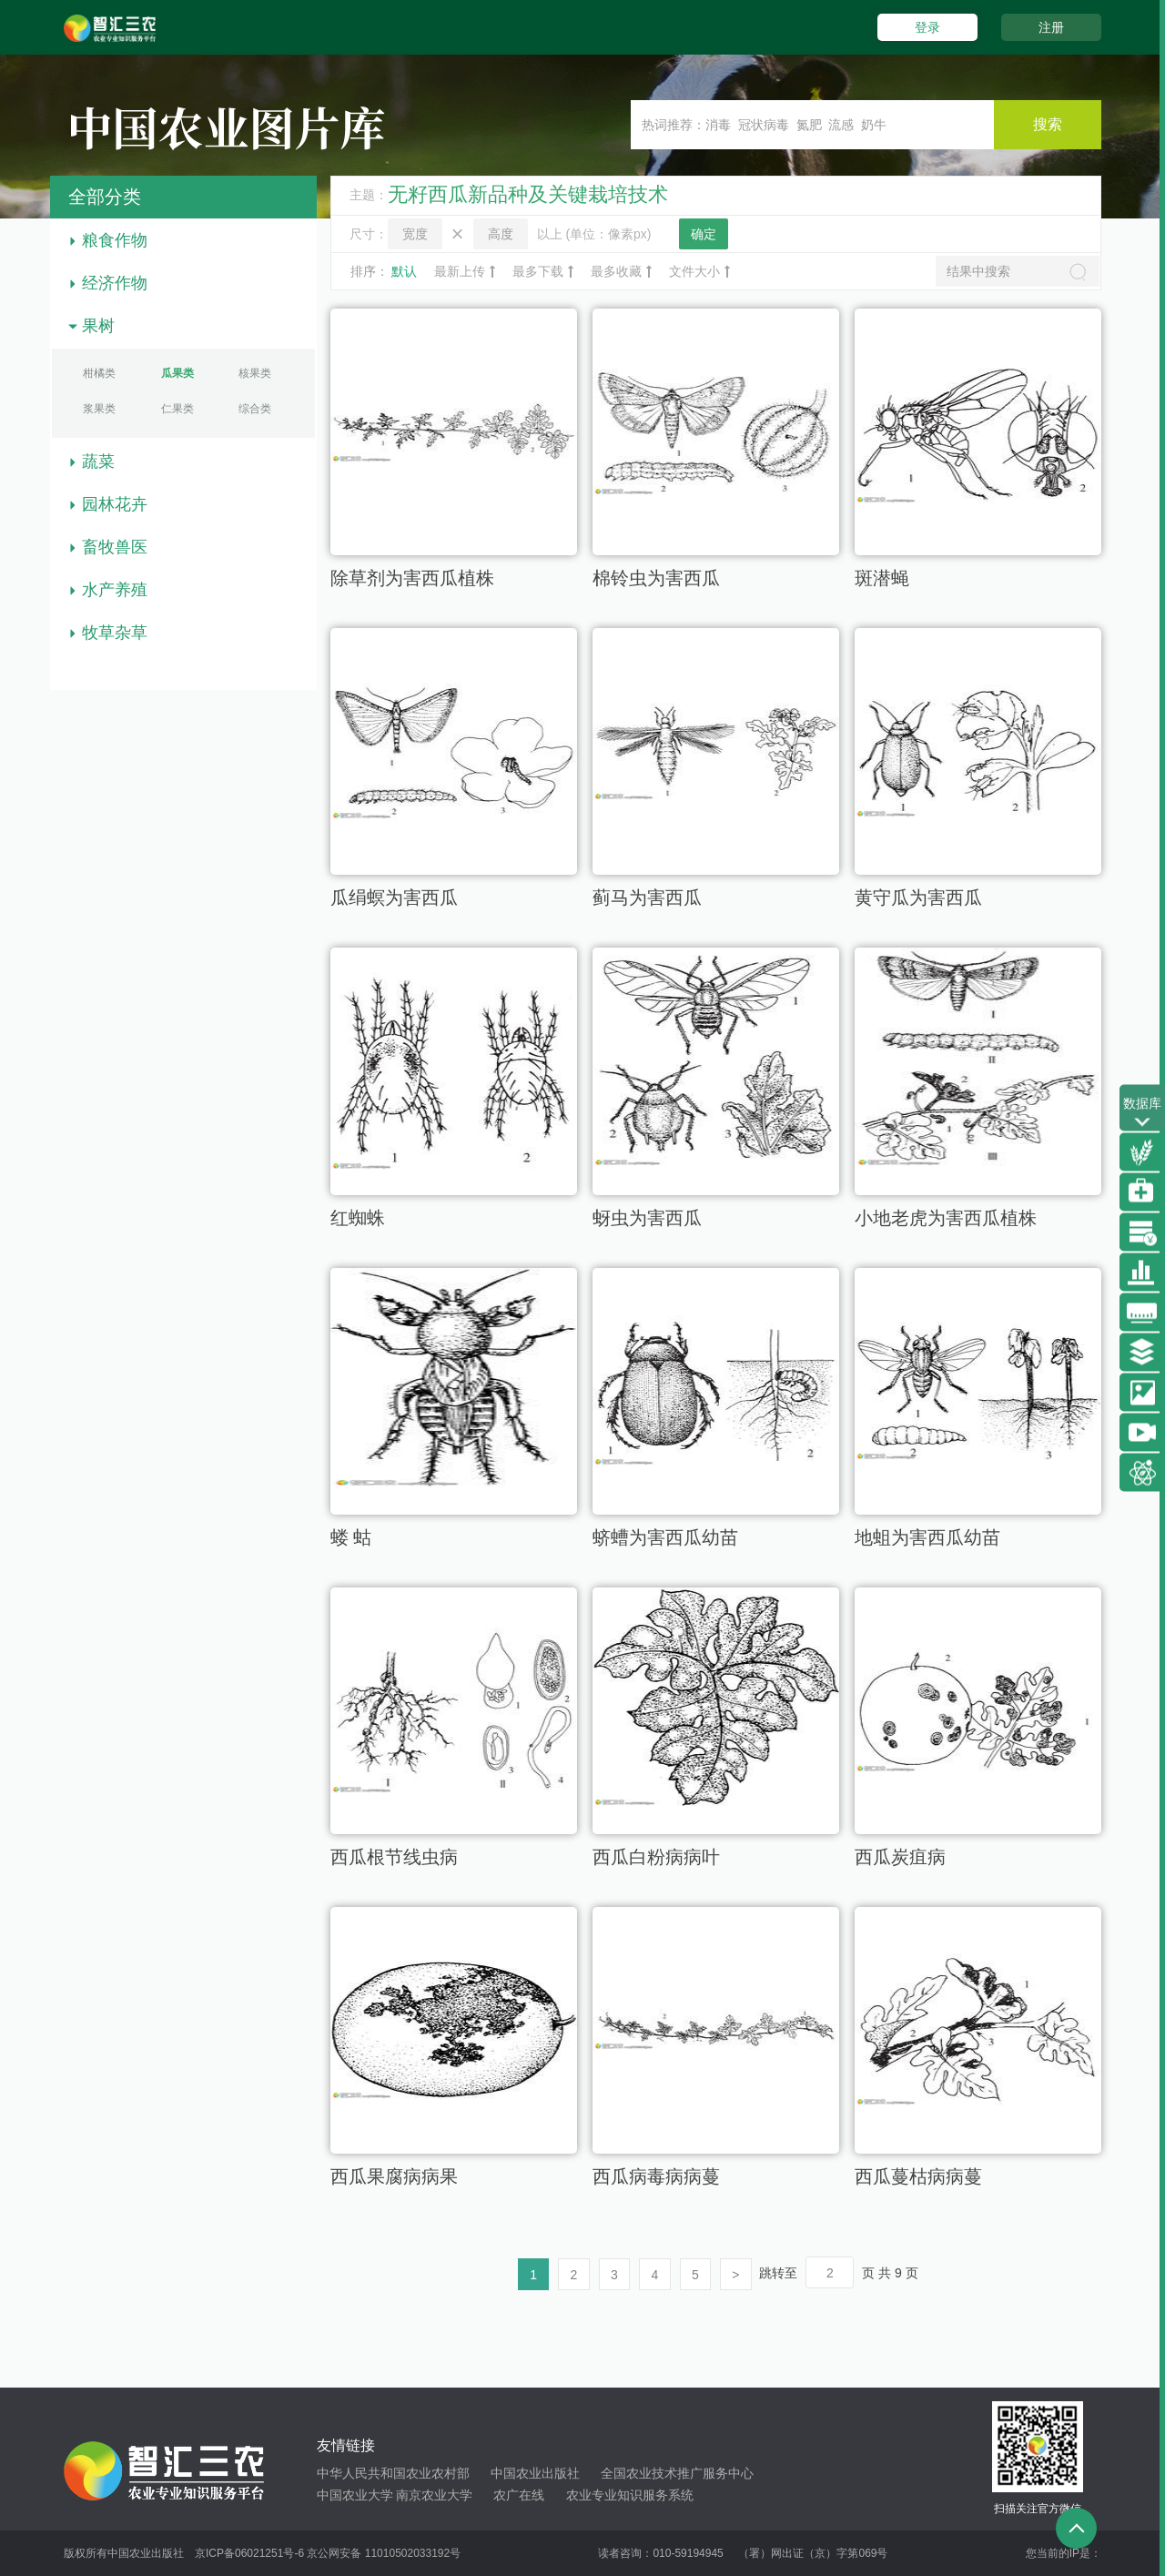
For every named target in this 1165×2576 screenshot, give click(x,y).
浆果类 (99, 408)
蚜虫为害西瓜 (647, 1219)
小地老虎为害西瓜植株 (946, 1219)
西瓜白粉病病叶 (656, 1858)
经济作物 (114, 283)
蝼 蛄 (351, 1538)
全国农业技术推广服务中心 (677, 2474)
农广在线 (518, 2496)
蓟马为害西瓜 (647, 898)
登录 (926, 27)
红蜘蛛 (357, 1219)
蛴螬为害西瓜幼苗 (665, 1538)
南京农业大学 (434, 2496)
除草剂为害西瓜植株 (412, 579)
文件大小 (699, 271)
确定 (703, 234)
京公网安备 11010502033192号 (384, 2553)
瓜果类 (177, 373)
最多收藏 (621, 271)
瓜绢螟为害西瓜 (394, 898)
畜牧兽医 (114, 547)
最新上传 (464, 271)
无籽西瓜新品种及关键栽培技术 (528, 194)
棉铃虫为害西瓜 (656, 579)
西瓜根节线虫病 (394, 1858)
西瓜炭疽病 (900, 1858)
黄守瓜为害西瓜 (918, 898)
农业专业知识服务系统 (630, 2496)
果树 (98, 326)
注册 (1051, 27)
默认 (404, 271)
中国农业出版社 (535, 2474)
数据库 (1142, 1113)
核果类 (254, 373)
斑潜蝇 (882, 579)
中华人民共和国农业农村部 (393, 2474)
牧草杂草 (114, 633)
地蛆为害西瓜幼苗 (927, 1538)
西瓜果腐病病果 (394, 2177)
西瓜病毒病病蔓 (656, 2177)
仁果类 (177, 408)
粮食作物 (114, 240)
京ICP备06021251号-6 (249, 2553)
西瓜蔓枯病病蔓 (918, 2177)
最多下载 (542, 271)
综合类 (254, 408)
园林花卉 (114, 504)
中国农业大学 (355, 2496)
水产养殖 (114, 590)
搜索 (1046, 124)
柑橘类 (99, 373)
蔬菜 (98, 461)
